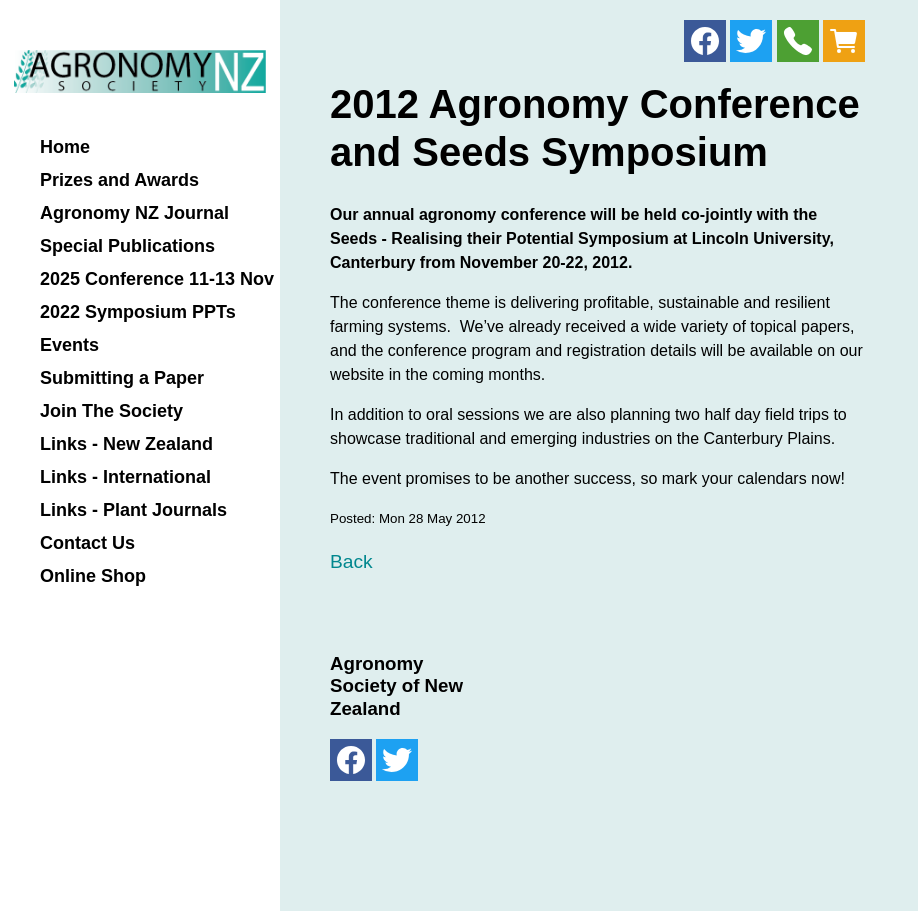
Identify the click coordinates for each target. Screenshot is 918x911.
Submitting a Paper (122, 378)
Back (351, 561)
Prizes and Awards (119, 180)
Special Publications (127, 246)
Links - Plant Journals (133, 510)
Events (69, 345)
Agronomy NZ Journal (134, 213)
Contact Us (87, 543)
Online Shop (93, 576)
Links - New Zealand (126, 444)
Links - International (125, 477)
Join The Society (111, 411)
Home (65, 147)
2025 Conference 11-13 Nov (157, 279)
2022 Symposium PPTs (138, 312)
